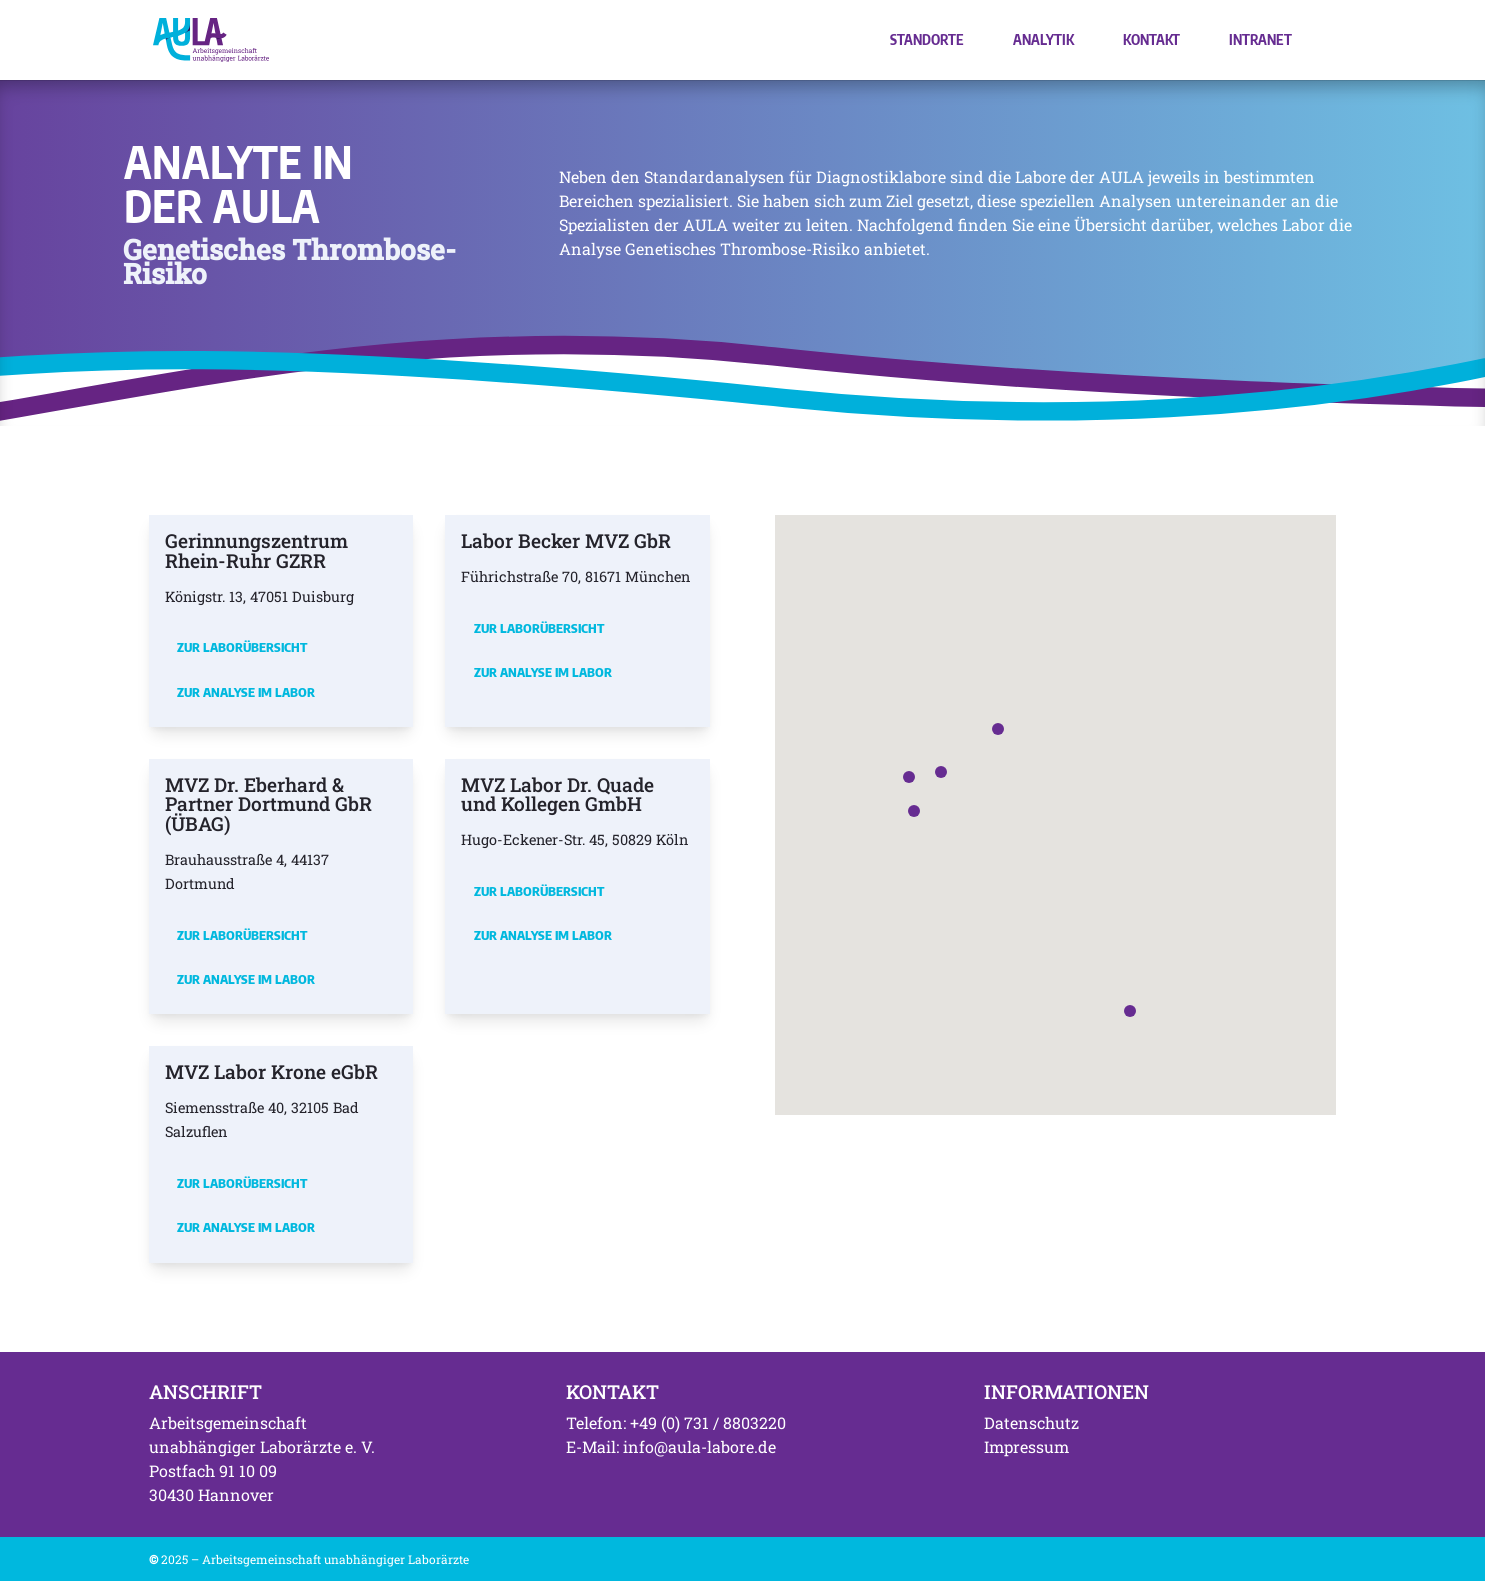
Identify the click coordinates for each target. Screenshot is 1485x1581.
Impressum (1026, 1446)
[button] (941, 772)
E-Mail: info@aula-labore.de (671, 1446)
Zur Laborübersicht (242, 647)
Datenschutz (1031, 1422)
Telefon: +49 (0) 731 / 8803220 (676, 1422)
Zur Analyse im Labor (246, 692)
